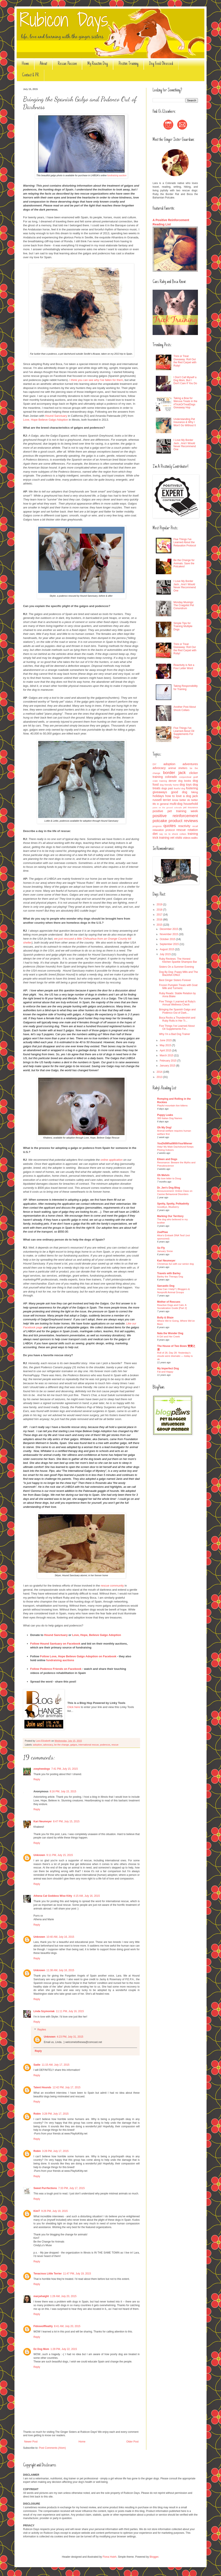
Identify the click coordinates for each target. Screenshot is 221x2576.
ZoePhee (162, 1232)
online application (112, 1159)
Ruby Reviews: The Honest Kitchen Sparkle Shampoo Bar (178, 960)
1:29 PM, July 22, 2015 (64, 2349)
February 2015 (168, 1060)
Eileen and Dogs (167, 1159)
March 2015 (167, 1055)
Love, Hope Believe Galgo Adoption (45, 419)
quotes (169, 825)
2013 (160, 1077)
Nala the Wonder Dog (170, 1333)
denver (173, 780)
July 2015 (166, 954)
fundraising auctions (60, 1660)
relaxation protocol (164, 830)
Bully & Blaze (165, 1317)
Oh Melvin (163, 1175)
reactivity (184, 826)
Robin (37, 2113)
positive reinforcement (175, 815)
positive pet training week (175, 811)
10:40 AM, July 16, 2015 (60, 1936)
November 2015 (169, 934)
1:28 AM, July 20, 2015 (63, 2296)
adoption (37, 1744)
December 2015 (169, 929)
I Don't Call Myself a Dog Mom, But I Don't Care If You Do (185, 380)
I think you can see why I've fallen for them (96, 380)
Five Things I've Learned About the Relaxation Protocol (185, 542)
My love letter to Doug (169, 1178)
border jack (174, 772)
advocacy (48, 1744)
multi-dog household (184, 803)
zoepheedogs (41, 1768)
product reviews (183, 820)
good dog (179, 792)
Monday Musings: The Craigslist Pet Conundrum (184, 605)
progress (157, 826)
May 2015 (166, 1045)
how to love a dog (178, 796)
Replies (41, 2029)
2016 (160, 919)
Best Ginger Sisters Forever (175, 980)
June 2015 (166, 1040)
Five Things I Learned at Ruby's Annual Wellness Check (177, 1003)
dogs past (167, 788)
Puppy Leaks (165, 1115)
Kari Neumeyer (42, 1821)
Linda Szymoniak (44, 2011)
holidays (158, 796)
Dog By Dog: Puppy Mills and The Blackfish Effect (178, 973)
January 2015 (168, 1065)
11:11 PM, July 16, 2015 (70, 2011)
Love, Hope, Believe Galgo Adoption (96, 1635)
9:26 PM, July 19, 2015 (54, 2211)
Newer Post (31, 2441)
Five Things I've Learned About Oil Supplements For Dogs (184, 733)
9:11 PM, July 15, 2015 (59, 1855)
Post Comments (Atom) (52, 2447)
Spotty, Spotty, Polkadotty (173, 1203)
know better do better (185, 800)
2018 (160, 909)
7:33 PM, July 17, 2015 (71, 2188)
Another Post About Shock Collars (185, 708)
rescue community (112, 1585)
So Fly (161, 1247)
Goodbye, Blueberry (168, 1207)
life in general (161, 803)
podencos (105, 1744)
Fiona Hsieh (110, 2556)
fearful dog (179, 788)
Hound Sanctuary (56, 415)
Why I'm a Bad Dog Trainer (174, 1034)
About (43, 63)
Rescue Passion (67, 63)
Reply (36, 1779)
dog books (184, 780)
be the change (61, 1744)
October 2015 (168, 939)
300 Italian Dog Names (169, 1118)
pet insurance (190, 807)
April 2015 (166, 1050)
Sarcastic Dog (165, 1285)
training (193, 833)
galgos (73, 1744)
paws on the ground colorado (167, 807)
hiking (194, 792)
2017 (160, 914)
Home (25, 63)
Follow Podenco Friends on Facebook (55, 1668)
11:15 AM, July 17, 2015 (55, 2064)
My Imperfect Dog (168, 1368)
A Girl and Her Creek (168, 1336)
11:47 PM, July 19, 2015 (77, 2273)
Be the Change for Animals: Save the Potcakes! (184, 563)
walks (194, 837)
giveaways (160, 792)
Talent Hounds (42, 2087)
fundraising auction (116, 175)
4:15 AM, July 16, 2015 (86, 1895)
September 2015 (170, 944)
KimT (36, 2211)
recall (195, 826)
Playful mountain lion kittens (172, 1105)
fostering (192, 788)
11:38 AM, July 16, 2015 (60, 1970)
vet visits (176, 837)
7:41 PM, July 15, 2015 (64, 1768)
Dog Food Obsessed (161, 63)
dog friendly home (169, 784)
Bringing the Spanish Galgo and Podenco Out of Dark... (177, 1011)
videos (187, 837)
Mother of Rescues (168, 1301)
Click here (73, 1707)
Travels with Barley (169, 1273)
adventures (190, 764)
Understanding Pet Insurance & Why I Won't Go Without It (185, 422)
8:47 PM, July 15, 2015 (66, 1821)
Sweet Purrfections (45, 2188)
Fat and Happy (165, 1371)
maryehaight (41, 2296)
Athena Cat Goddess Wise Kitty (52, 1895)
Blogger (154, 2556)
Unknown (39, 1855)
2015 (160, 924)
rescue (114, 1744)
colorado (171, 776)
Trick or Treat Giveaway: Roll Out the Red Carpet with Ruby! (185, 361)
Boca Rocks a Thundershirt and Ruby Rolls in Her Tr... (177, 1019)
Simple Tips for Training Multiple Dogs (183, 626)
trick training (161, 837)
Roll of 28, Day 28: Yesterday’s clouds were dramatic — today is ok (175, 1355)
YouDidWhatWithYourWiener (174, 1143)
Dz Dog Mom (41, 2349)
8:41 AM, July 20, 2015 (67, 2326)
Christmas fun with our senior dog (175, 1264)
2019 (160, 904)
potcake (160, 820)
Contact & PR (30, 75)
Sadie (36, 2064)
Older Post (132, 2441)
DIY (154, 764)
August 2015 (167, 949)
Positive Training (128, 63)
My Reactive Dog (97, 63)
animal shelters (177, 768)
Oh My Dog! (164, 1127)
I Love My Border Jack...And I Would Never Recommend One (185, 445)
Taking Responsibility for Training (186, 687)
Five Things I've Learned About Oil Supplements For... (177, 1027)
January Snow (165, 1251)
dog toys (186, 784)
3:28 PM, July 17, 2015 (55, 2113)
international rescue (88, 1744)
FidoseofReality (43, 2326)
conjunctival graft (188, 777)
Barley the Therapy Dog (170, 1276)
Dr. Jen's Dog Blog (168, 1187)
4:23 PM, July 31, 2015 (70, 2036)
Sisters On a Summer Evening (176, 966)
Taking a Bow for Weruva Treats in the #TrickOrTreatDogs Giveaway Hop (185, 403)
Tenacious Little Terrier (47, 2273)
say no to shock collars (172, 834)
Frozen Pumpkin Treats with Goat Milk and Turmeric (178, 987)
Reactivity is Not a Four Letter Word (184, 667)
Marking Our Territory (170, 1216)
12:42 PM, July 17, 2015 (66, 2087)
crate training (160, 781)
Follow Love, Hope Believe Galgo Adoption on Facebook (78, 1656)
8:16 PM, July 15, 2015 (63, 1791)
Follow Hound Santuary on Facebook (55, 1643)
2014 (160, 1071)
